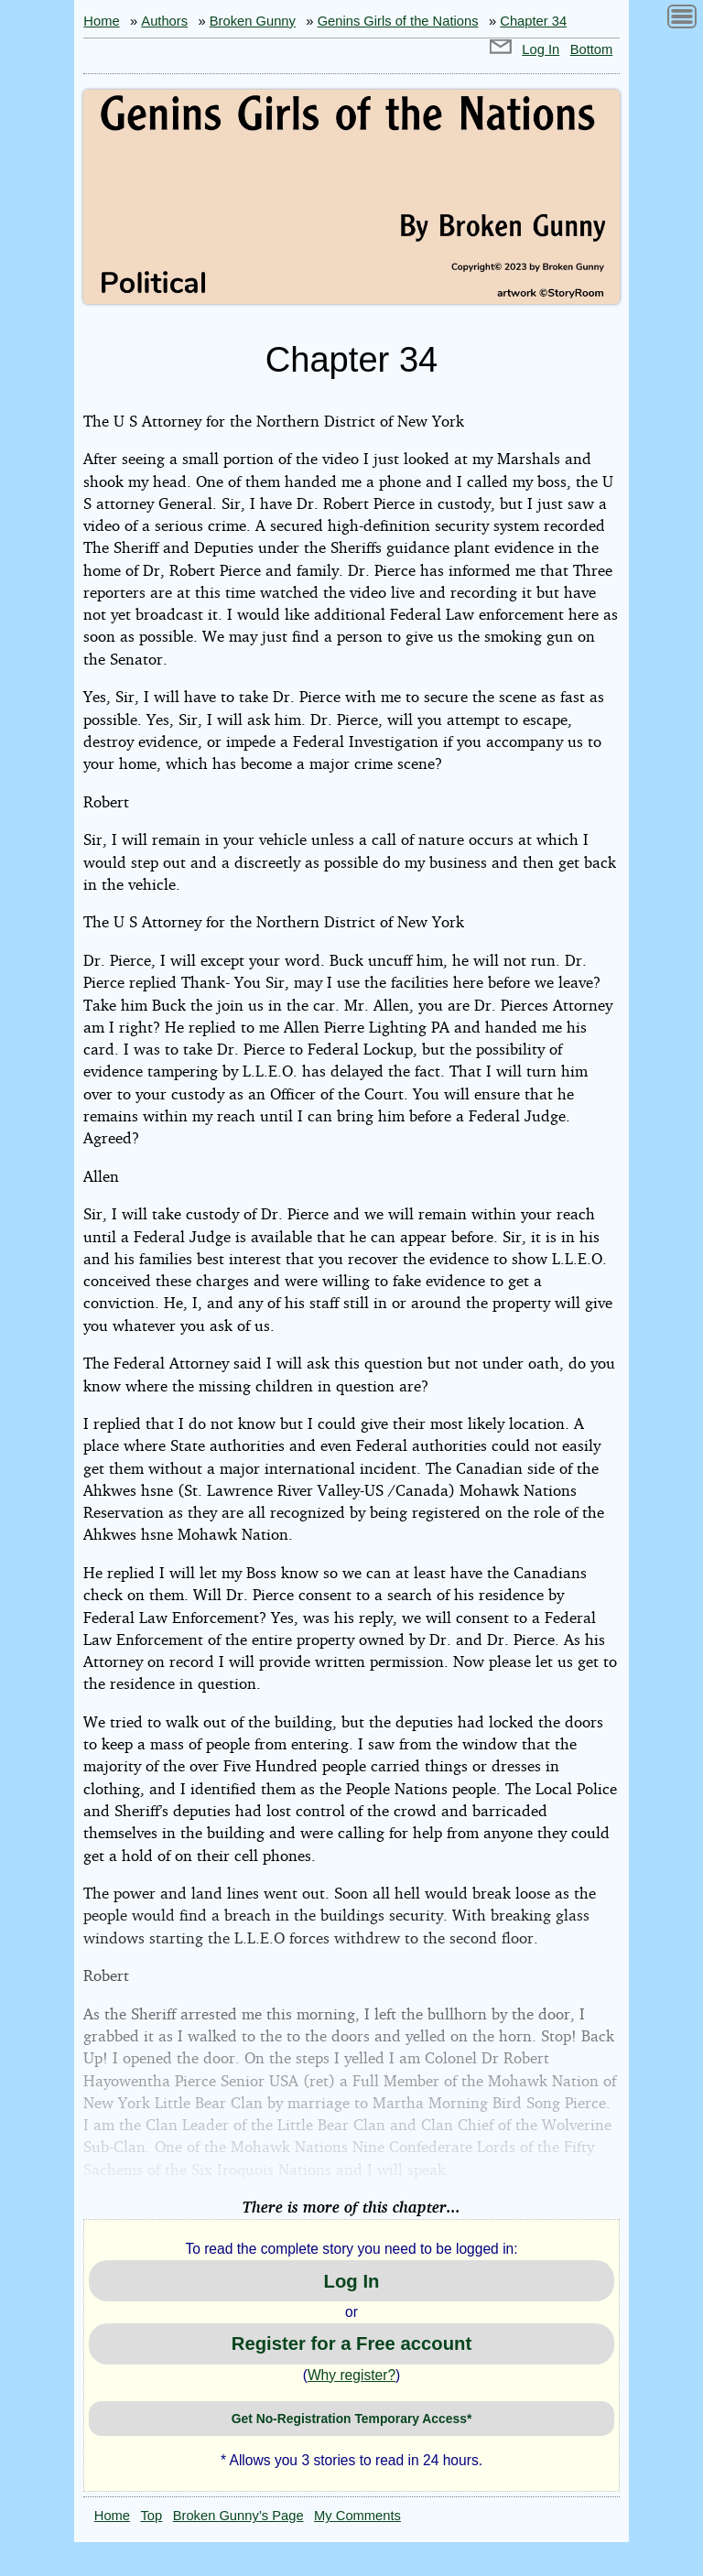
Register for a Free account (351, 2343)
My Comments (357, 2515)
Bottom (591, 49)
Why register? (351, 2375)
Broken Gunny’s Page (238, 2515)
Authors (164, 21)
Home (101, 21)
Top (152, 2515)
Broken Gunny (253, 21)
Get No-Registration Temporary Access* (352, 2418)
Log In (540, 49)
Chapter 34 (533, 21)
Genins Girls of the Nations (398, 21)
